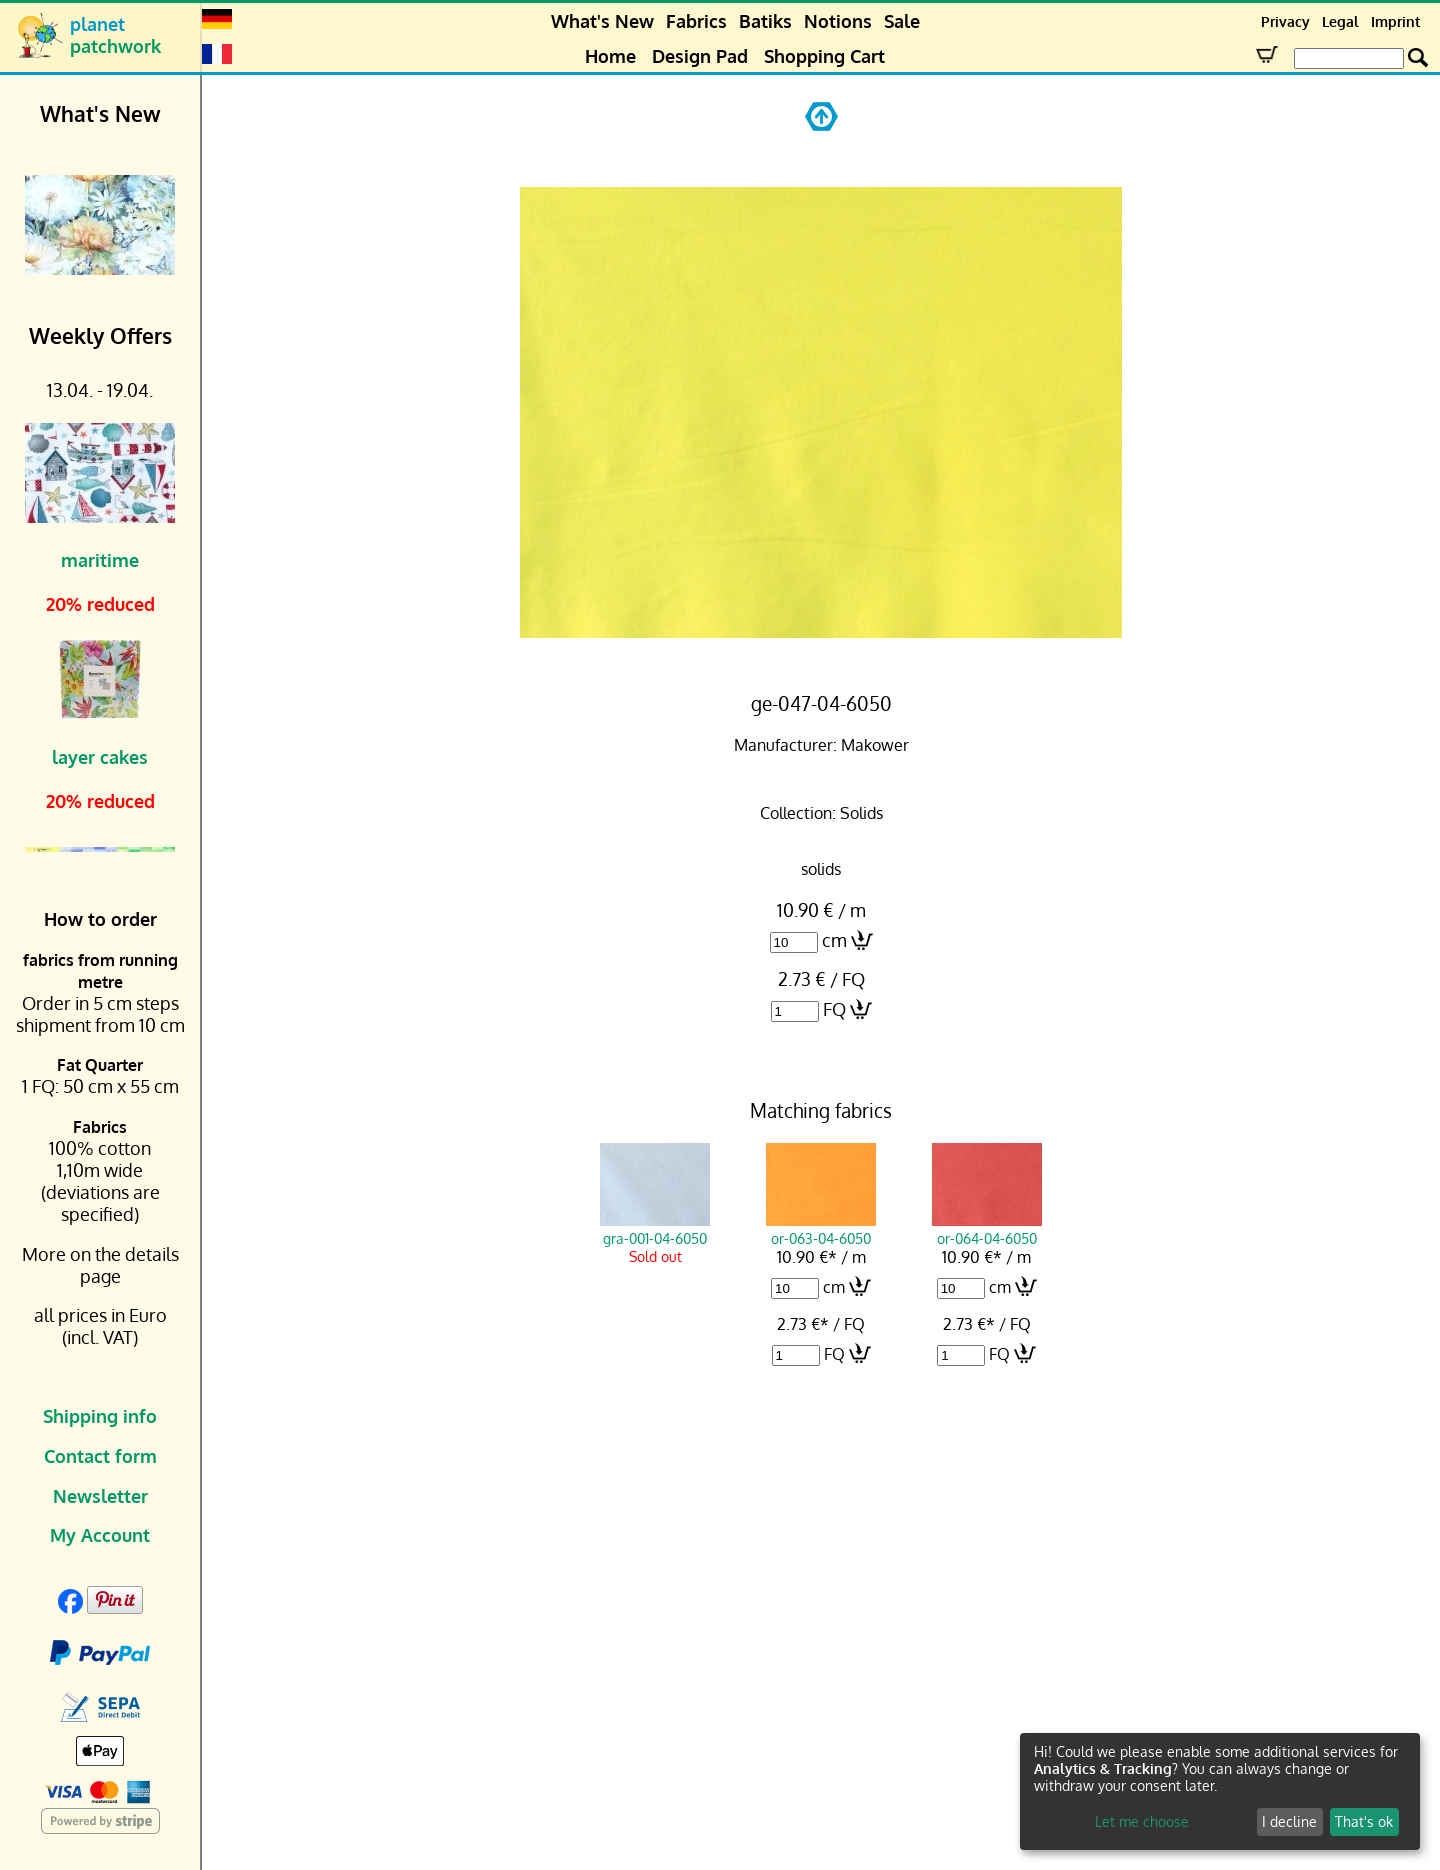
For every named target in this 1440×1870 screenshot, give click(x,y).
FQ (834, 1009)
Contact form (100, 1456)
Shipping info (100, 1416)
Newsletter (100, 1496)
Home (610, 56)
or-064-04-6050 (987, 1229)
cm (834, 940)
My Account (100, 1535)
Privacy (1285, 21)
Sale (902, 21)
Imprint (1395, 21)
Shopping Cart (824, 56)
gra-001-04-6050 (655, 1229)
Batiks (765, 21)
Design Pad (700, 56)
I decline (1289, 1821)
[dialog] (1220, 1791)
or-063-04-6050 (821, 1229)
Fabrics (696, 21)
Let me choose (1142, 1821)
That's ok (1364, 1821)
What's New (602, 21)
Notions (838, 21)
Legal (1340, 21)
